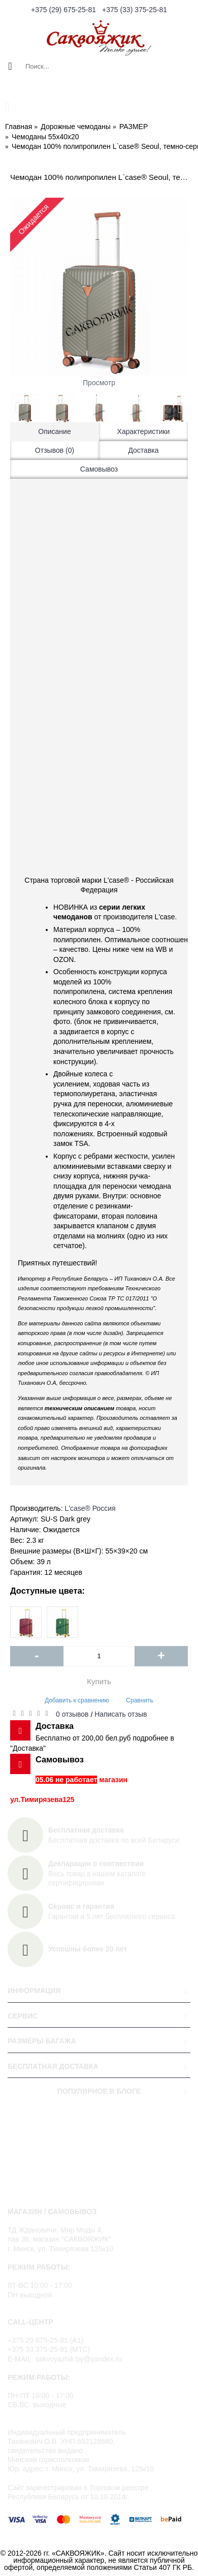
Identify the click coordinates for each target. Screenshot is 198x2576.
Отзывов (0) (54, 450)
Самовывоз (99, 469)
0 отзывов (72, 1714)
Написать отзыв (120, 1714)
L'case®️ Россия (89, 1508)
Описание (54, 431)
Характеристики (143, 431)
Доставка (143, 450)
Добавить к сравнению (77, 1700)
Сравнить (139, 1700)
